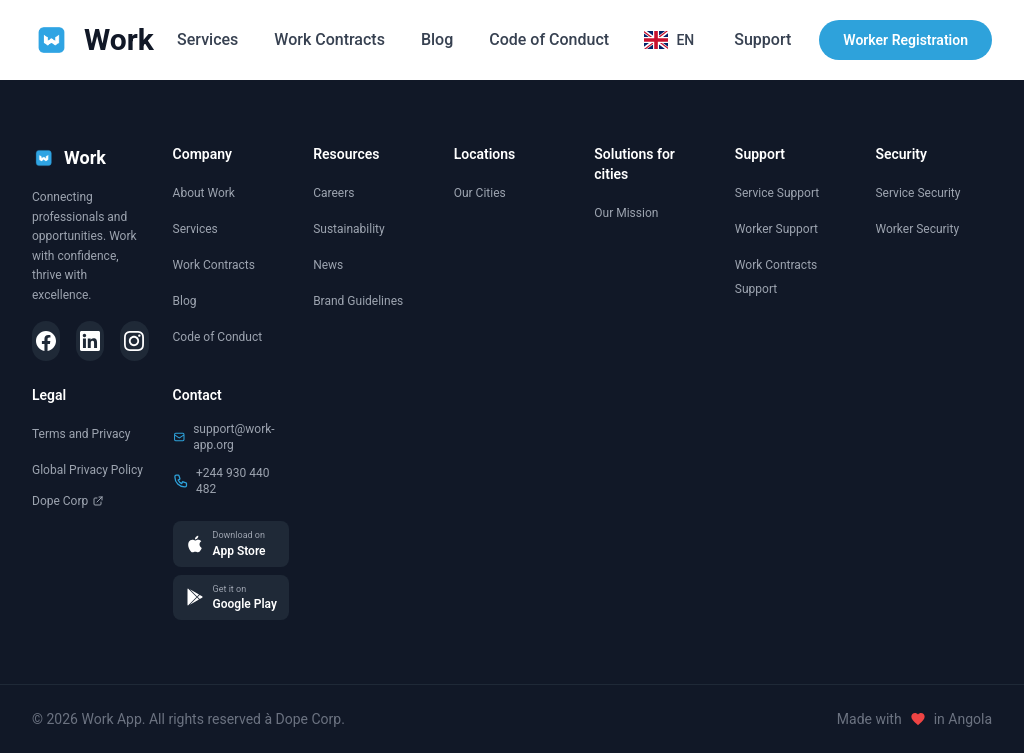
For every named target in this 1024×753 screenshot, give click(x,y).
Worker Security (917, 229)
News (328, 265)
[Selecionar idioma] (669, 40)
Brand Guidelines (358, 301)
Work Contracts (329, 39)
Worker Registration (905, 40)
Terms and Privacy (81, 434)
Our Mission (626, 213)
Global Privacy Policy (87, 470)
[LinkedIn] (90, 341)
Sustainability (349, 229)
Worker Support (776, 229)
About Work (204, 193)
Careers (333, 193)
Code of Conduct (549, 39)
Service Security (917, 193)
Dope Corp (68, 501)
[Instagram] (134, 341)
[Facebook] (46, 341)
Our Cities (480, 193)
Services (207, 39)
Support (762, 39)
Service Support (777, 193)
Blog (437, 39)
